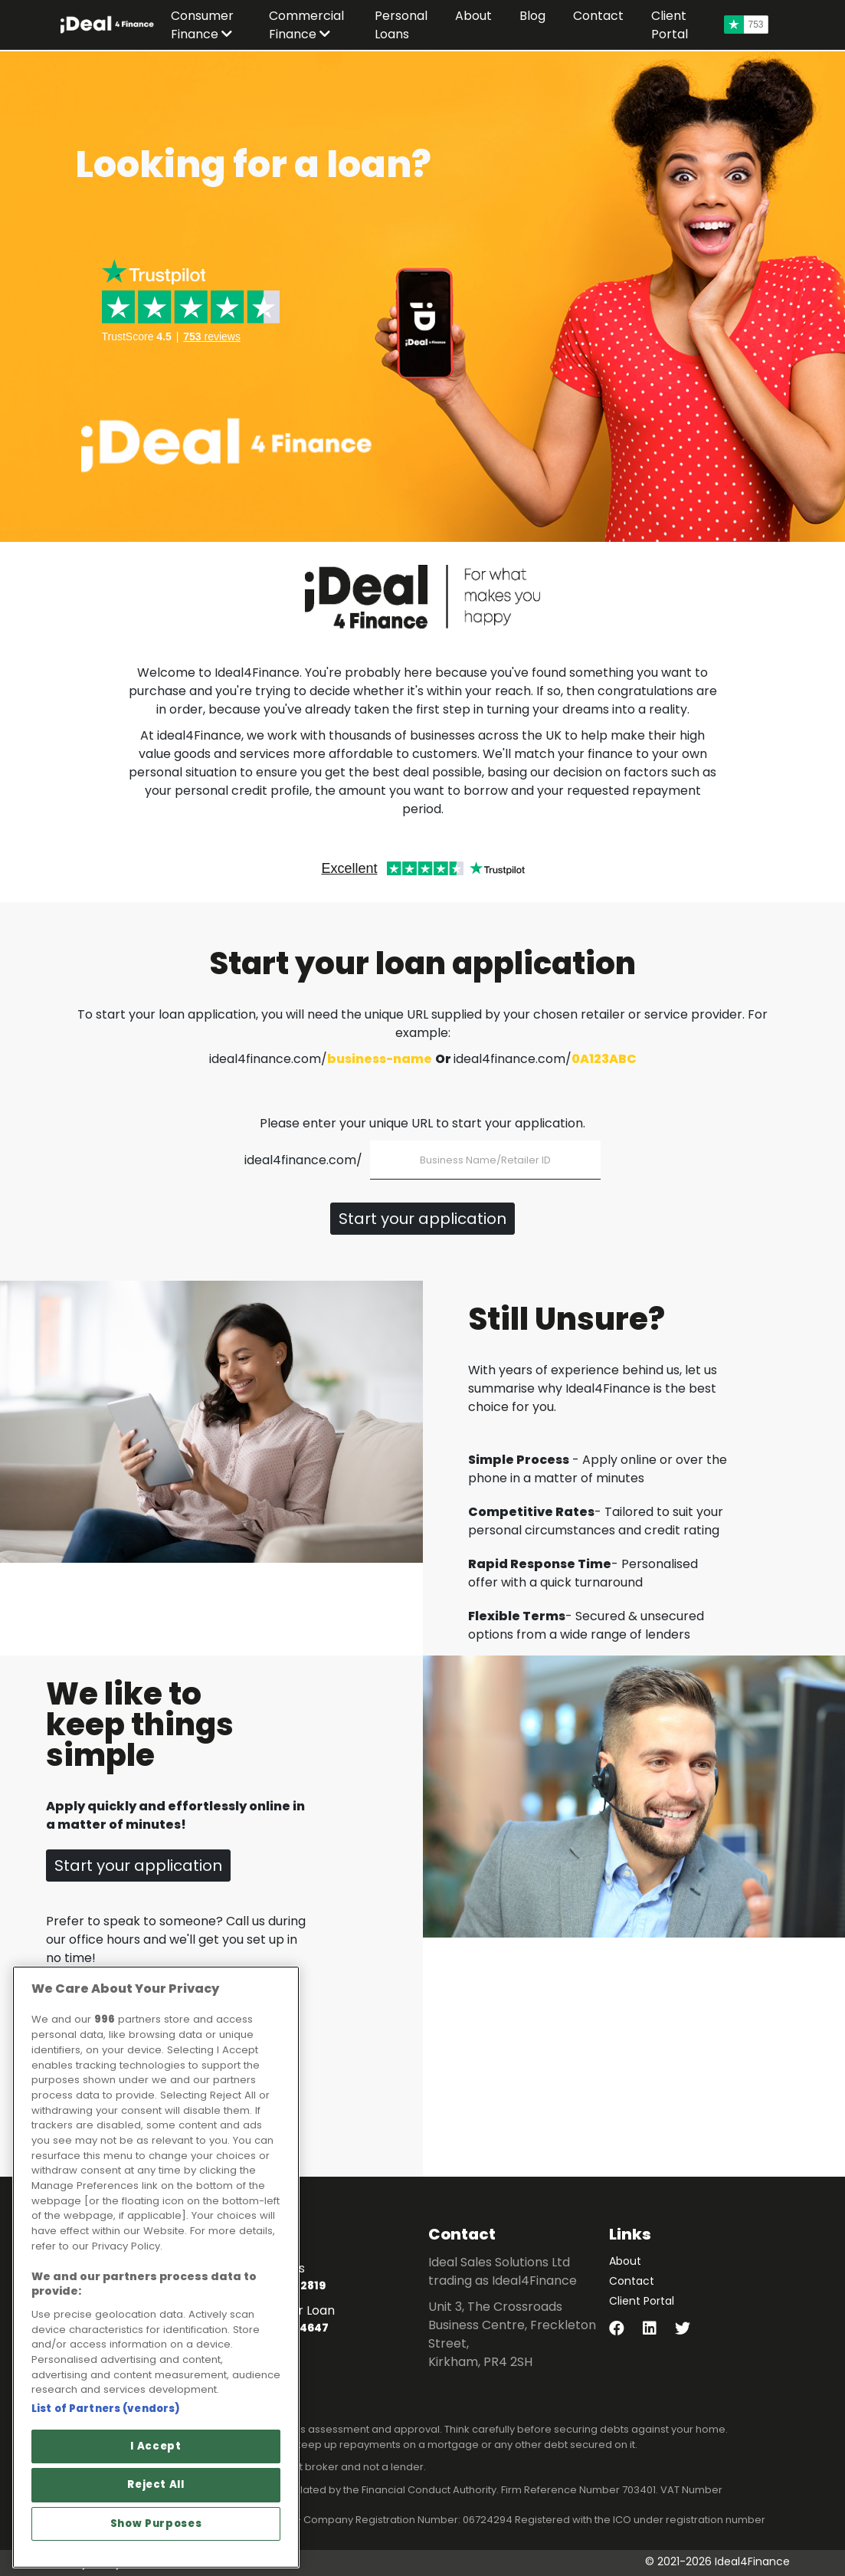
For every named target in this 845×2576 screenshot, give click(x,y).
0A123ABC (604, 1059)
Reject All (156, 2484)
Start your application (422, 1218)
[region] (156, 2267)
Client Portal (641, 2301)
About (625, 2261)
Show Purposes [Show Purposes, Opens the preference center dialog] (156, 2523)
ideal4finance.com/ (303, 1160)
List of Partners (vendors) (105, 2408)
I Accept (155, 2446)
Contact (631, 2281)
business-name (379, 1059)
